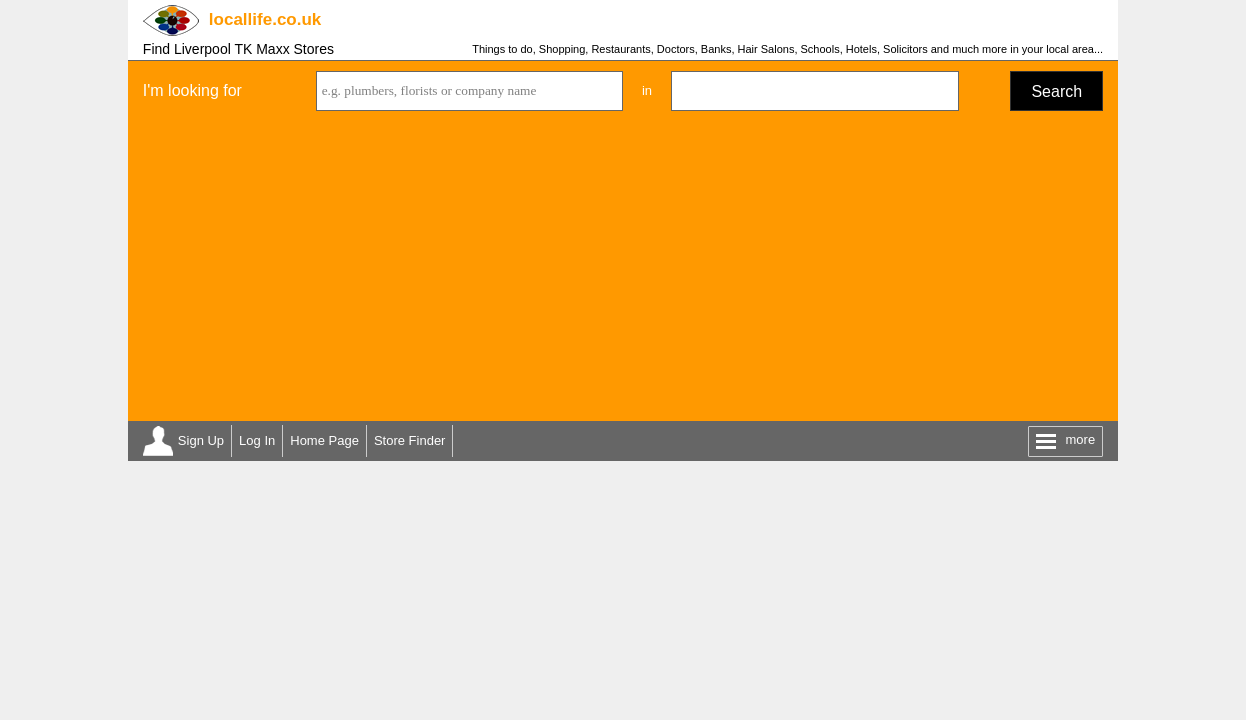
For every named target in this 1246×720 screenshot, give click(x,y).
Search (1056, 91)
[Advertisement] (623, 271)
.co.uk (265, 19)
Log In (257, 440)
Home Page (324, 440)
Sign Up (201, 440)
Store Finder (410, 440)
